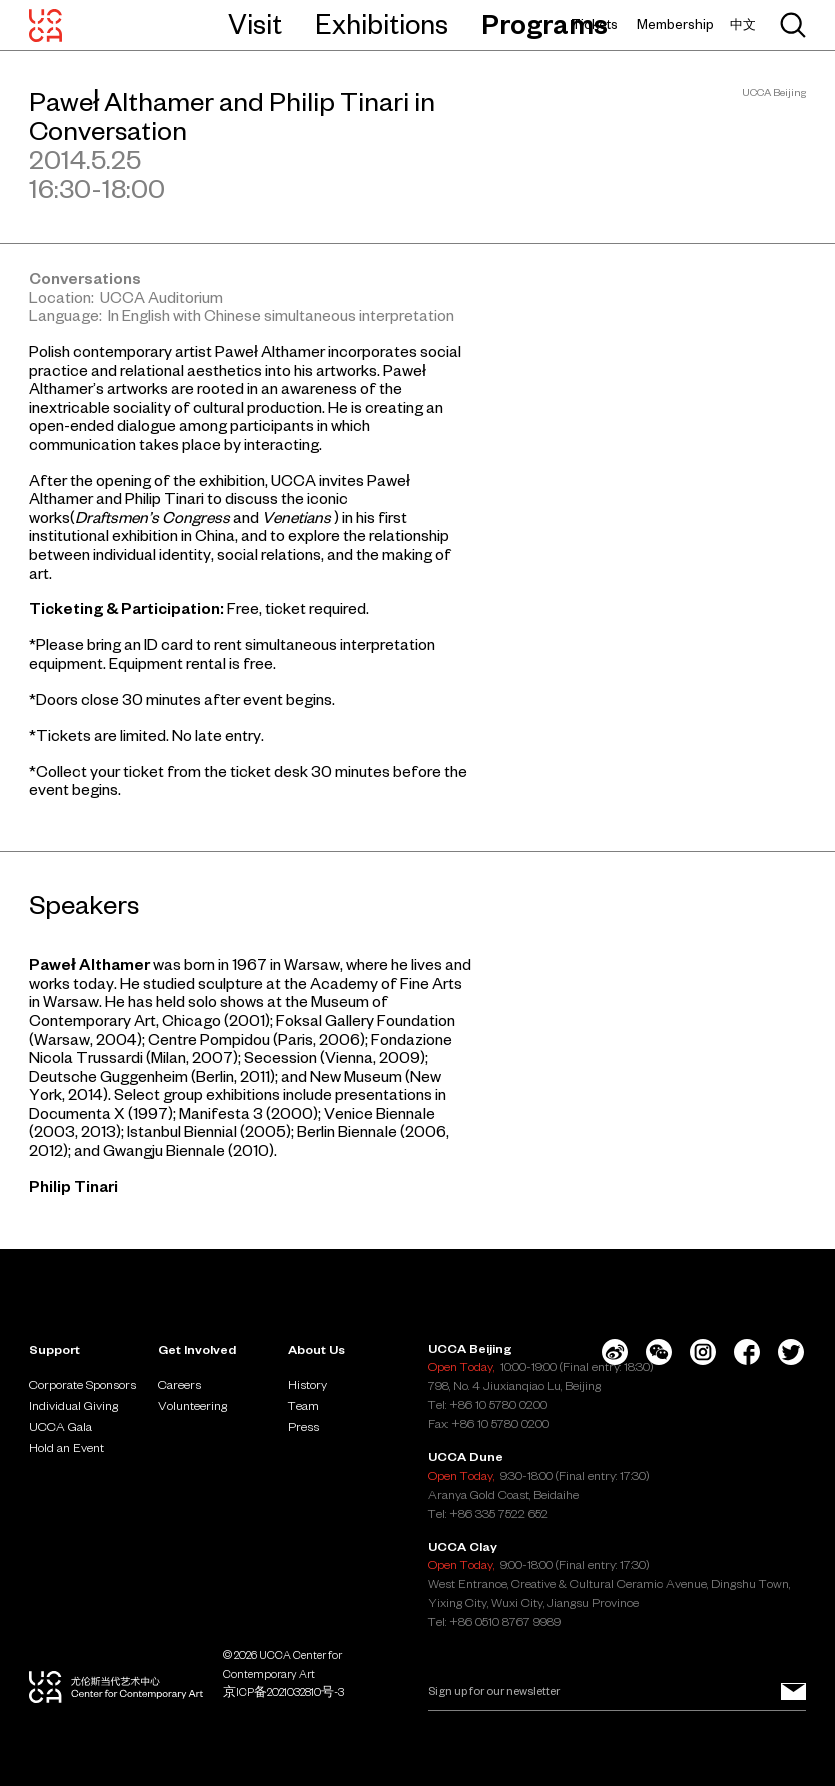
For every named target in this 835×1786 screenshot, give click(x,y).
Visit (255, 24)
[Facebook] (747, 1352)
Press (303, 1426)
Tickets (594, 24)
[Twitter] (791, 1352)
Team (303, 1405)
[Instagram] (703, 1352)
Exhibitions (381, 24)
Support (54, 1349)
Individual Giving (73, 1405)
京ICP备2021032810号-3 (283, 1692)
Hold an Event (66, 1447)
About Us (316, 1349)
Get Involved (197, 1349)
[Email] (617, 1692)
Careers (179, 1384)
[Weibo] (615, 1352)
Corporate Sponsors (82, 1384)
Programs (544, 24)
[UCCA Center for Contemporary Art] (45, 25)
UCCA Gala (60, 1426)
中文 (743, 24)
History (307, 1384)
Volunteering (192, 1405)
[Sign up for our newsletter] (793, 1692)
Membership (675, 24)
